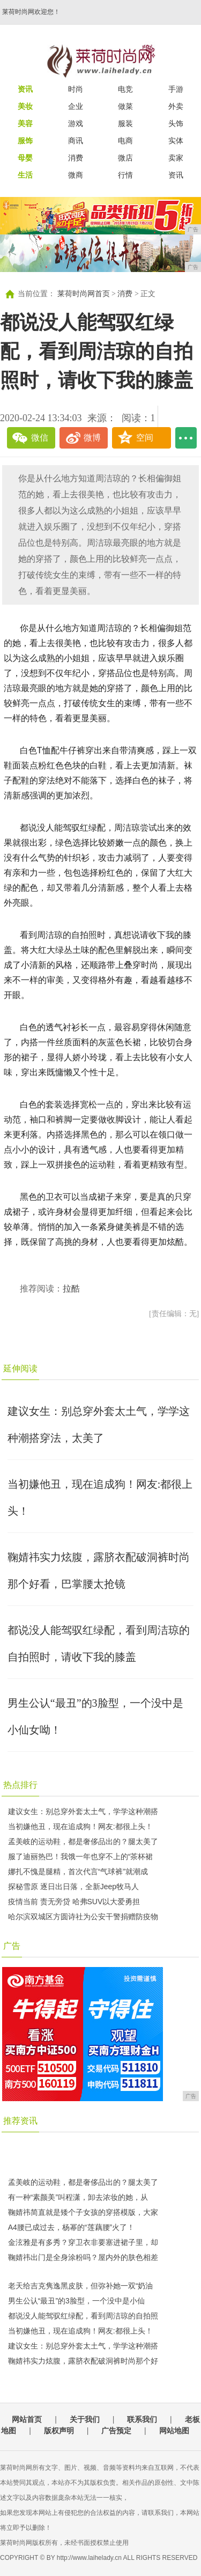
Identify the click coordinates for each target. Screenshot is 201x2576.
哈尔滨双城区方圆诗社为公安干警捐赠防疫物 (83, 1916)
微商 (75, 175)
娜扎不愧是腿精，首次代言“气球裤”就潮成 (78, 1871)
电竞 (125, 89)
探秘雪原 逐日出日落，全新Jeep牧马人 (73, 1886)
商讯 (75, 140)
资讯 (175, 175)
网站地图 (174, 2430)
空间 (144, 437)
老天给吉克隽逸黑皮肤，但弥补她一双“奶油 (80, 2285)
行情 (125, 175)
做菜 (125, 106)
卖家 (175, 157)
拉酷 (71, 1288)
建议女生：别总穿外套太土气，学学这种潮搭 (83, 1811)
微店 (125, 157)
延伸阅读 (20, 1368)
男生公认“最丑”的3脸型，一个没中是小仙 (76, 2300)
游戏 (75, 123)
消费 (75, 157)
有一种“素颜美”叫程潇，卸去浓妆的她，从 (78, 2197)
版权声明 (59, 2430)
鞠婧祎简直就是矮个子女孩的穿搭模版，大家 (83, 2212)
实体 (175, 140)
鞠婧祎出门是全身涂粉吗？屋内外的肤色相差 (83, 2257)
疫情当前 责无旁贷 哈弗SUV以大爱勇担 (74, 1901)
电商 (125, 140)
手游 (175, 89)
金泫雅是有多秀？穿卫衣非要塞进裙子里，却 (83, 2242)
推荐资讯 (20, 2120)
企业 (75, 106)
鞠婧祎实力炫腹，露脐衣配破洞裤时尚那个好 (83, 2361)
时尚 (75, 89)
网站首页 (27, 2419)
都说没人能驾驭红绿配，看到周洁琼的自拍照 (83, 2315)
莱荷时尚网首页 (83, 294)
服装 (125, 123)
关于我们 (85, 2419)
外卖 (175, 106)
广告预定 (116, 2430)
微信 (39, 437)
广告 (11, 1945)
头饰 (175, 123)
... (186, 438)
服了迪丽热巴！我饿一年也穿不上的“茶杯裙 (80, 1856)
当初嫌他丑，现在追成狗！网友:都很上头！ (80, 1826)
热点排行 (20, 1784)
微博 (92, 437)
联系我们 (142, 2419)
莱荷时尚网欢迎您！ (31, 12)
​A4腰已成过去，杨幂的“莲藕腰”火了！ (71, 2227)
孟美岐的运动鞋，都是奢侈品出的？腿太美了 (83, 1841)
